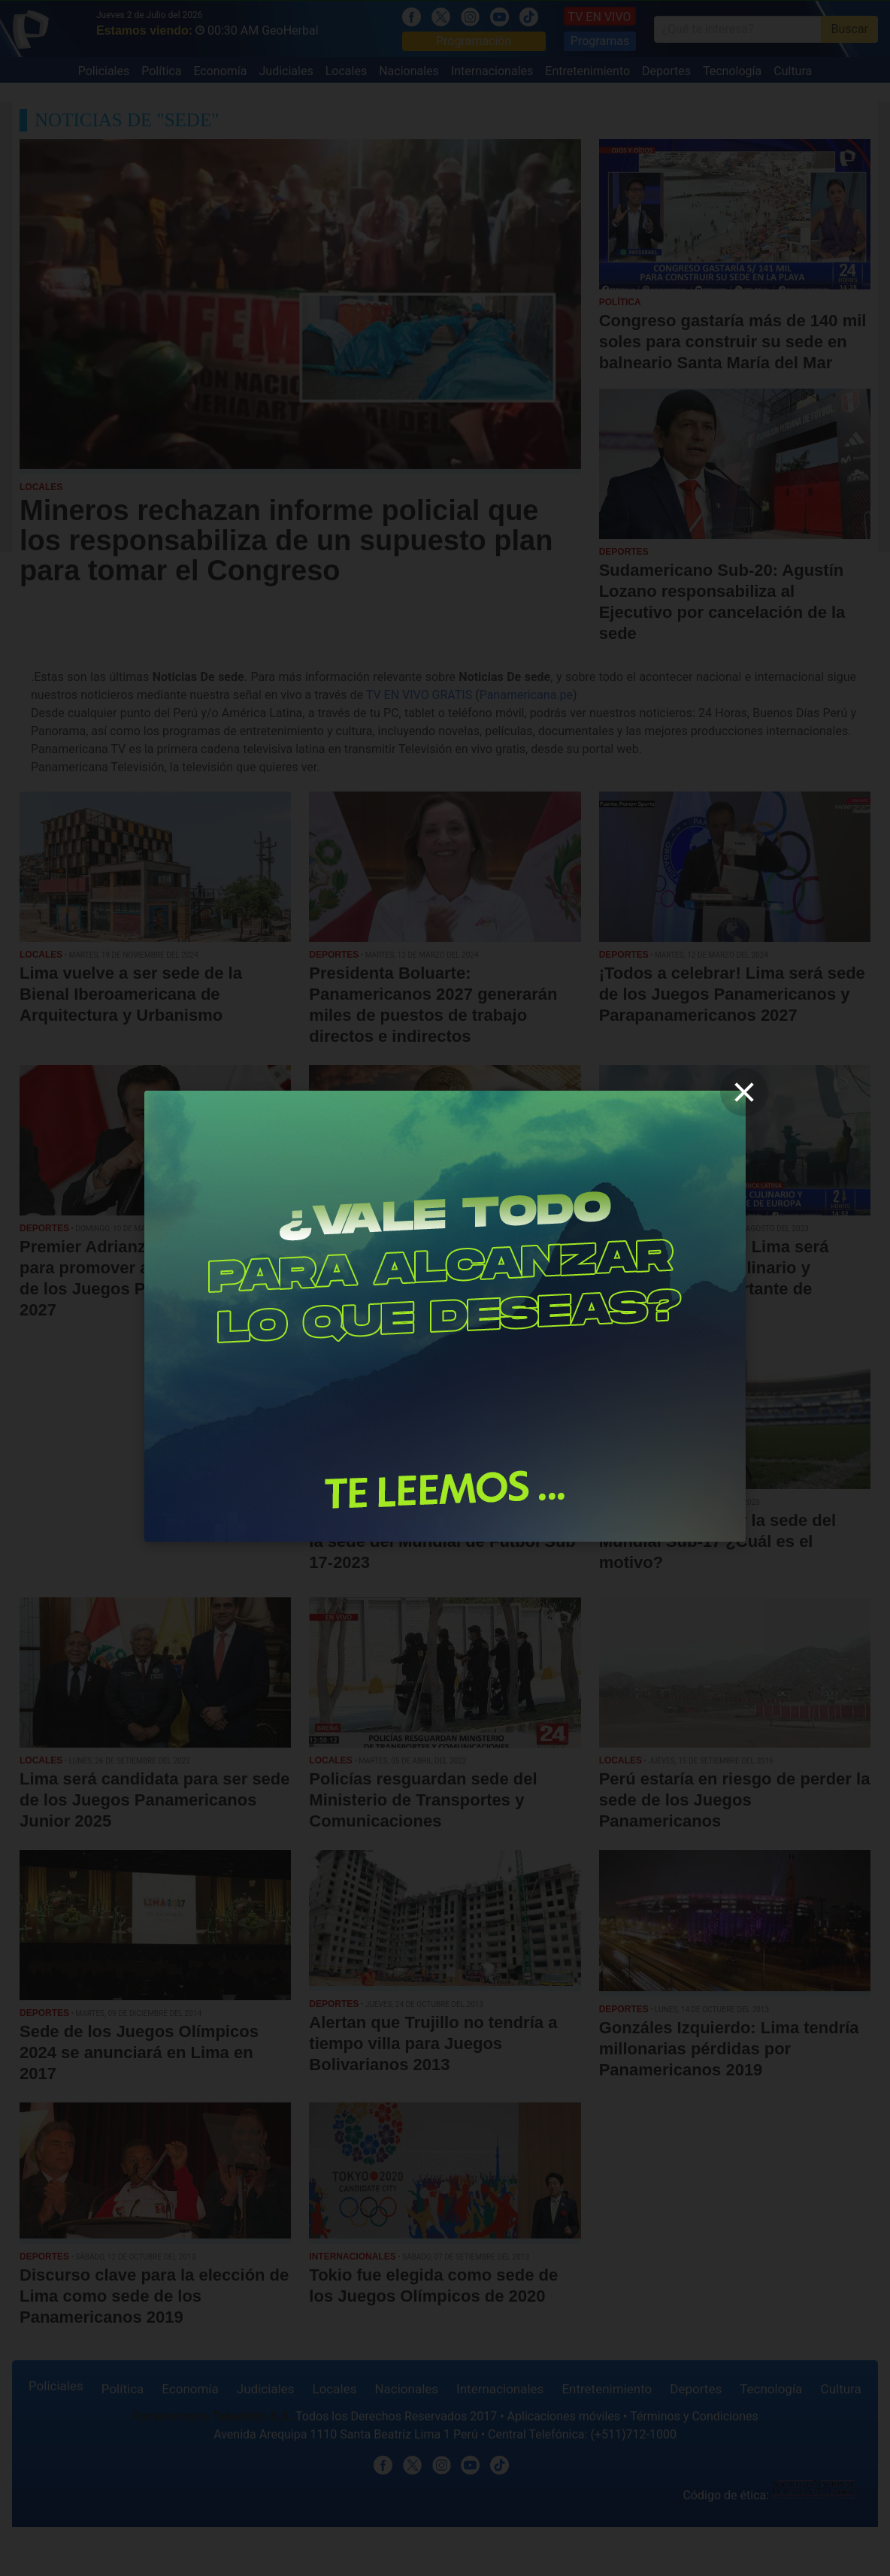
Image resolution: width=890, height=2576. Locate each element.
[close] (744, 1092)
